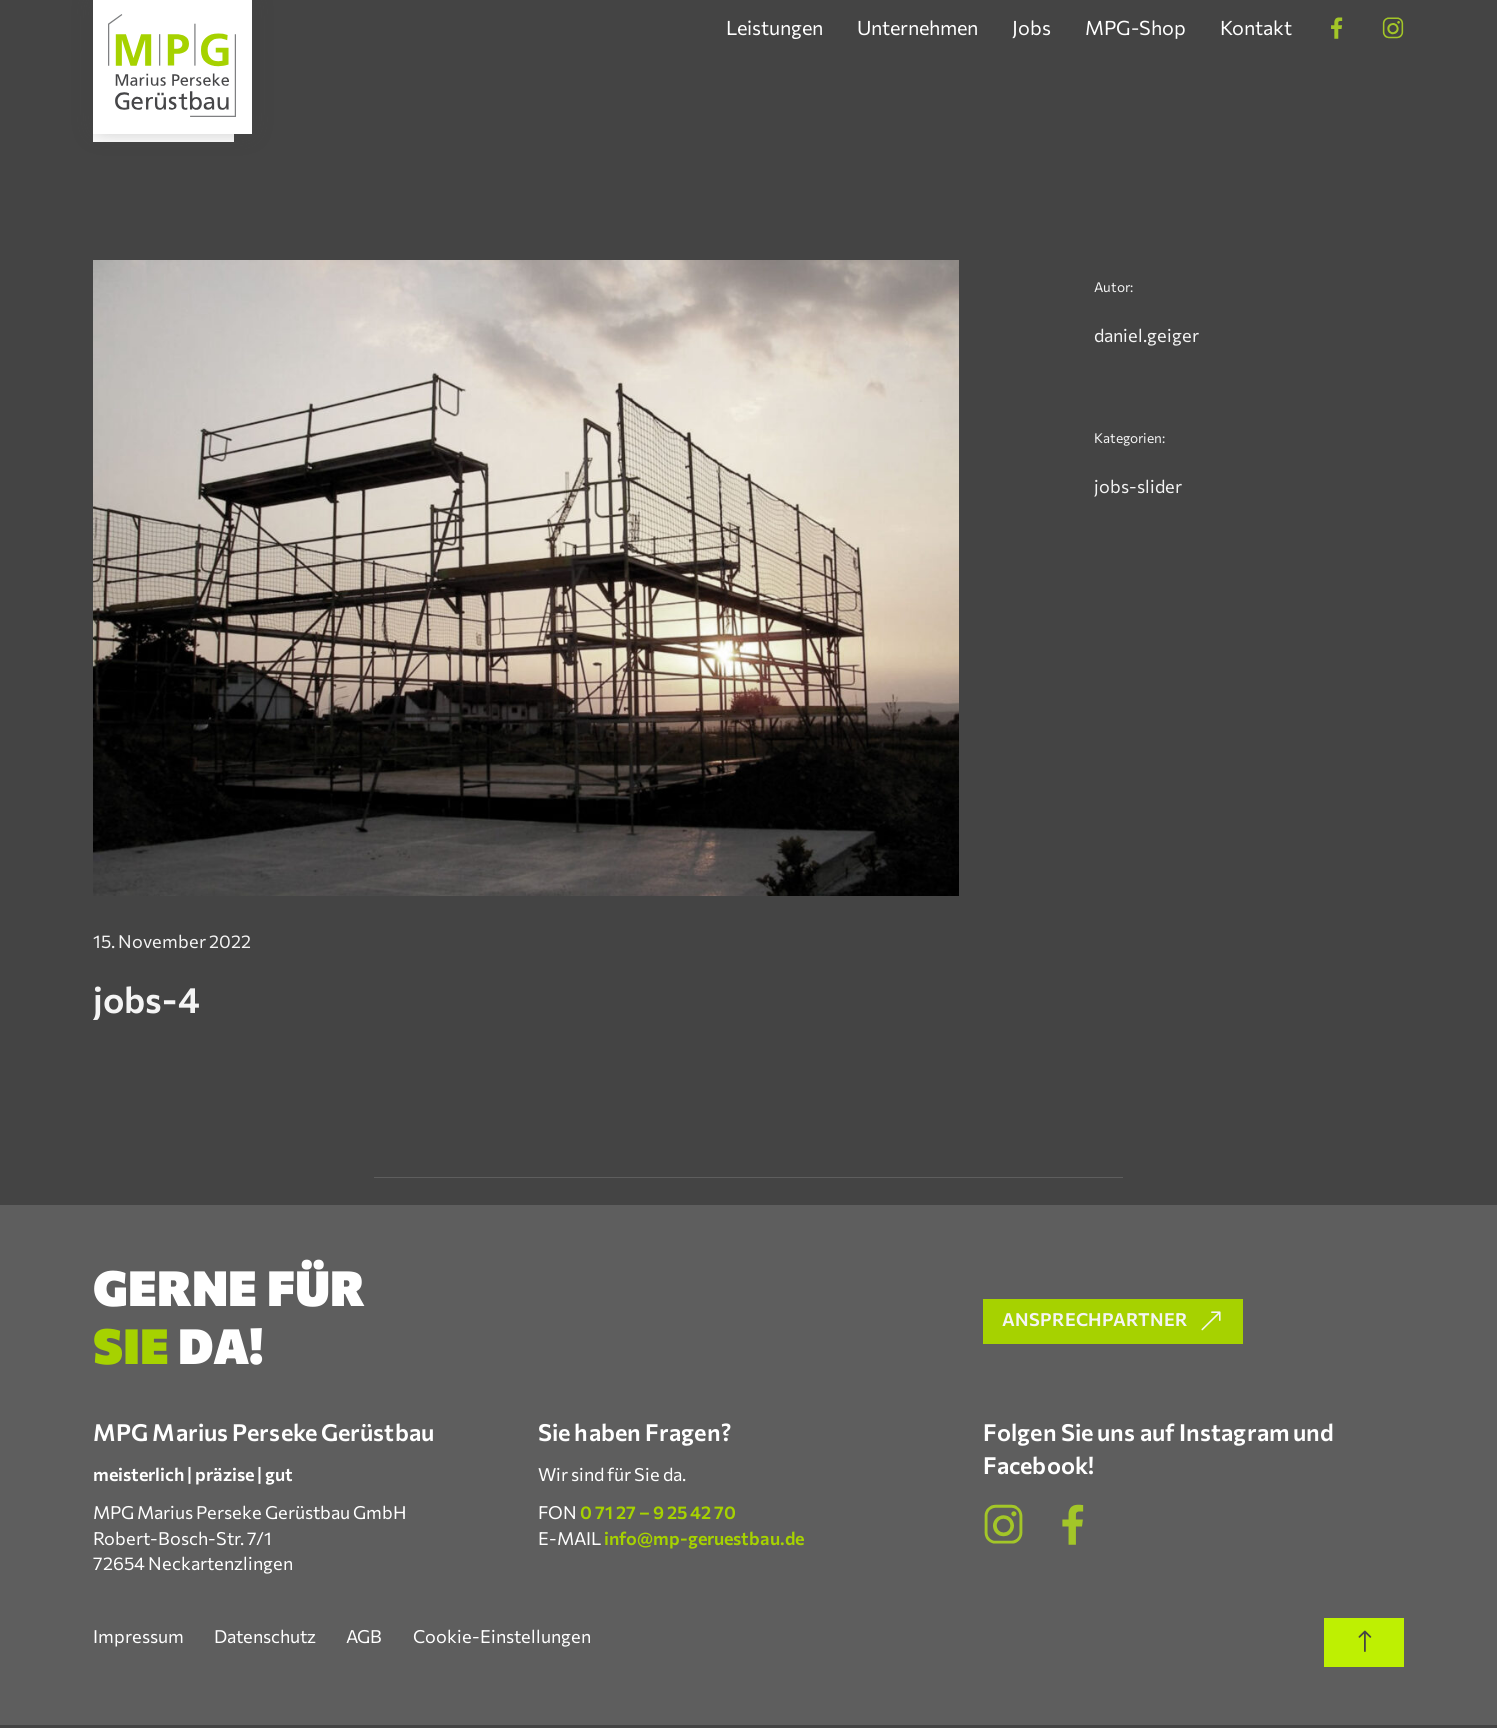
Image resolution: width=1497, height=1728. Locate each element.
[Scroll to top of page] (1364, 1646)
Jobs (1031, 28)
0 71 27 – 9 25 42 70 (658, 1516)
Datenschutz (267, 1638)
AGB (368, 1638)
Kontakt (1256, 28)
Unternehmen (917, 28)
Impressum (138, 1638)
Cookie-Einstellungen (507, 1638)
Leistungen (774, 28)
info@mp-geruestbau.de (704, 1541)
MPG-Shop (1135, 28)
